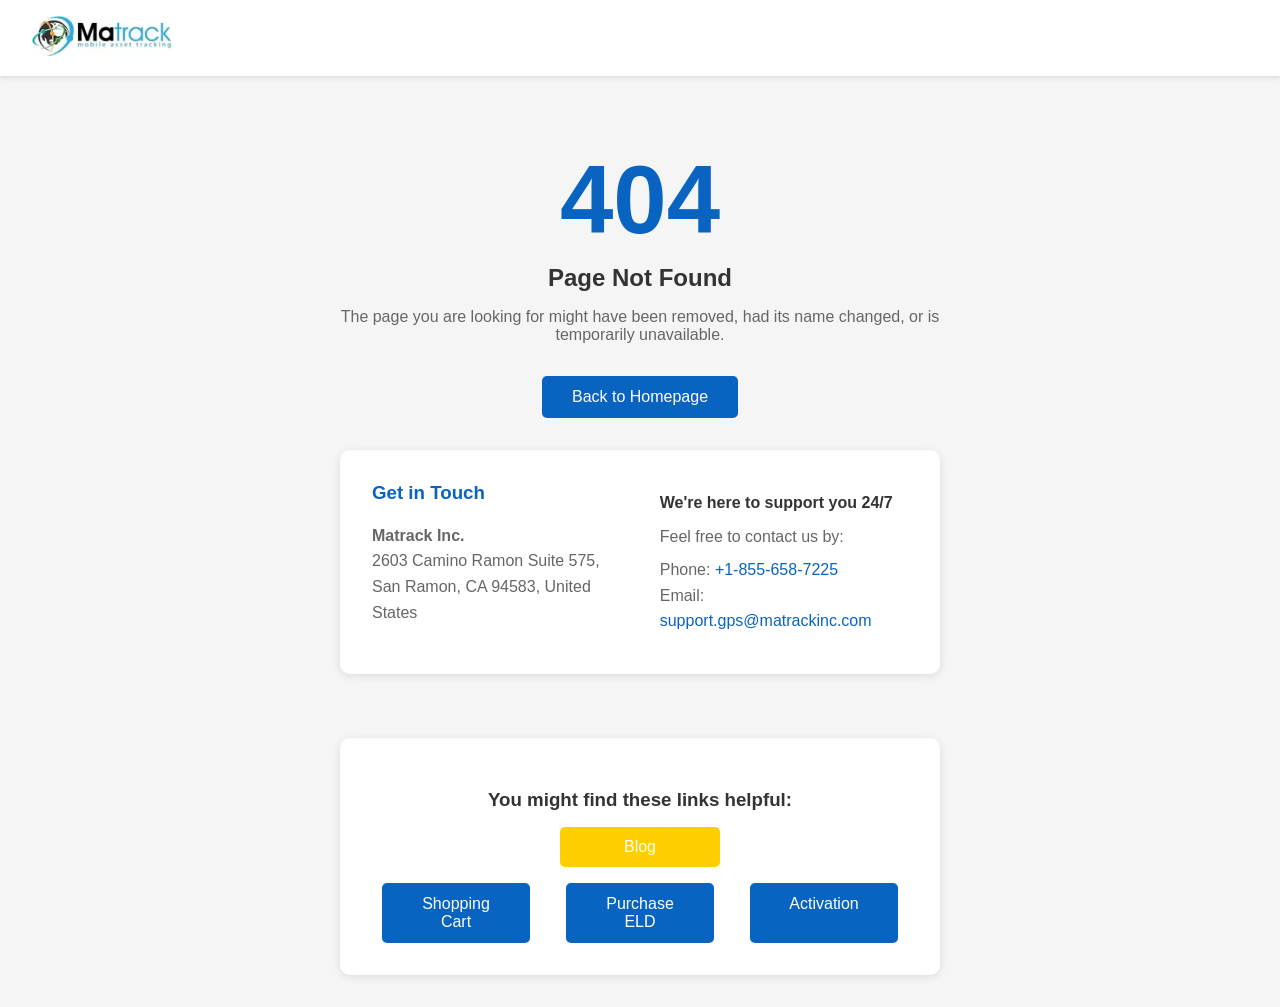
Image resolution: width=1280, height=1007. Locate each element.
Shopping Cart (456, 912)
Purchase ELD (640, 912)
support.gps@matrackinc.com (766, 620)
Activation (823, 903)
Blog (640, 846)
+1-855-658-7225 (776, 569)
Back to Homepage (640, 396)
